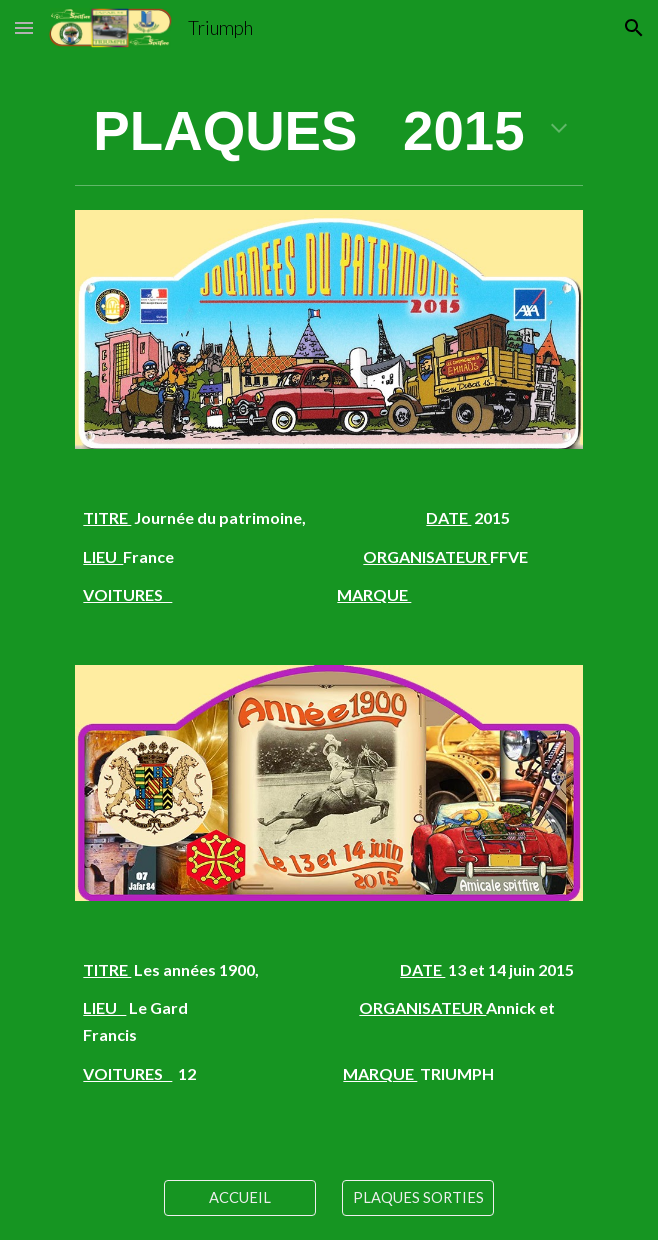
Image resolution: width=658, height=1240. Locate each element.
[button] (24, 27)
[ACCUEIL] (239, 1198)
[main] (328, 132)
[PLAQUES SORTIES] (417, 1198)
